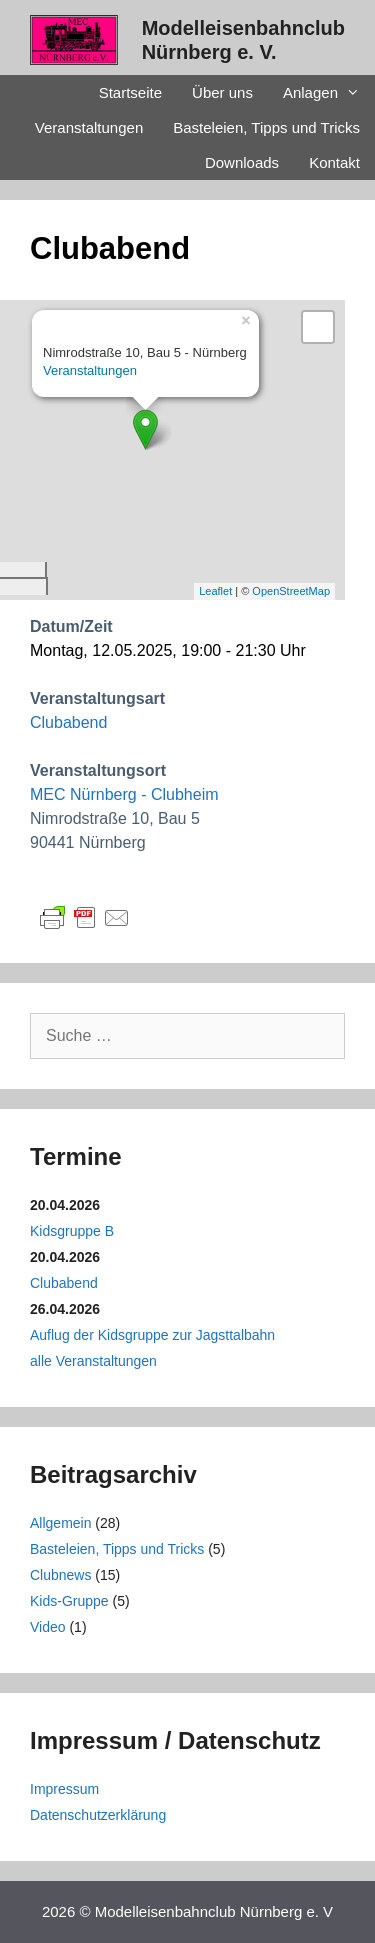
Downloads (242, 162)
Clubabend (68, 722)
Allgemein (60, 1523)
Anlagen (329, 92)
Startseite (130, 92)
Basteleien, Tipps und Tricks (266, 127)
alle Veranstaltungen (93, 1361)
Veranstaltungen (89, 127)
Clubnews (60, 1575)
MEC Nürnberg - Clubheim (124, 794)
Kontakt (334, 162)
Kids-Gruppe (69, 1601)
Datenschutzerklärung (98, 1815)
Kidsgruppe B (72, 1231)
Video (48, 1627)
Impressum (64, 1789)
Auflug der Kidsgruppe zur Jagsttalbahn (152, 1335)
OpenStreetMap (291, 591)
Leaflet (215, 591)
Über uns (222, 92)
